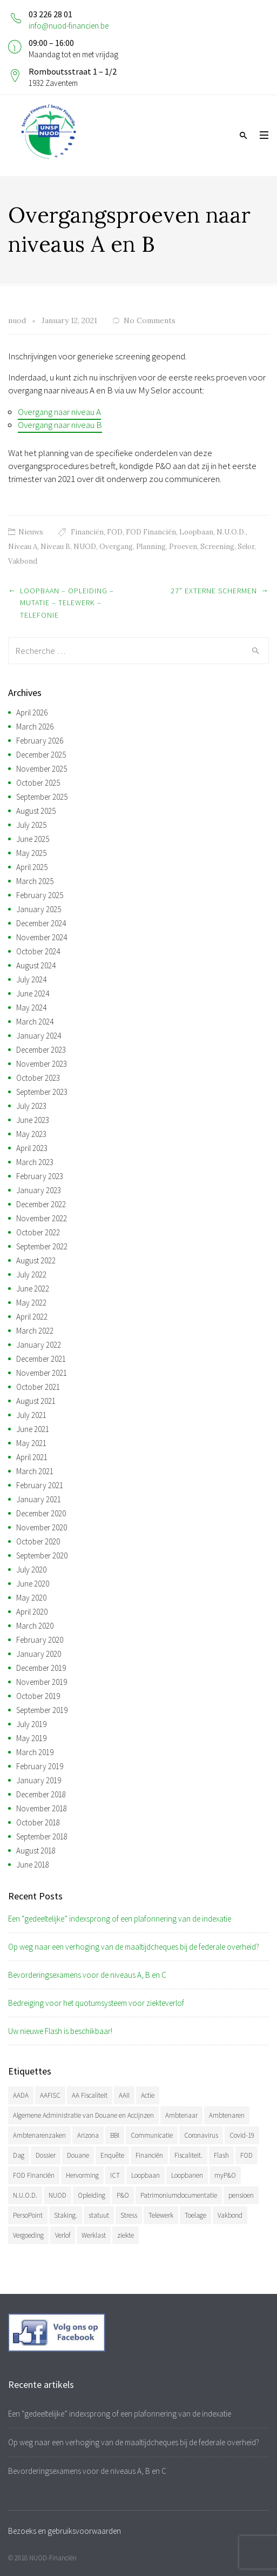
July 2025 (31, 825)
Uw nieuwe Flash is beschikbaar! (60, 2031)
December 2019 (41, 1668)
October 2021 (38, 1387)
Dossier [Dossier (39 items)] (46, 2155)
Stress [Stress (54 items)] (128, 2215)
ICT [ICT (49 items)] (115, 2175)
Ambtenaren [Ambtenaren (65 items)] (227, 2115)
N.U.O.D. (231, 532)
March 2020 (34, 1626)
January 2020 (38, 1654)
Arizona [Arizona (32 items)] (88, 2135)
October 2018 (38, 1822)
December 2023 (41, 1050)
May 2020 (31, 1598)
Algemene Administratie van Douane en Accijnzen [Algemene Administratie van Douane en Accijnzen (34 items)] (83, 2115)
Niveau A (22, 546)
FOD (115, 532)
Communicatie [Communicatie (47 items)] (152, 2135)
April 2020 (32, 1612)
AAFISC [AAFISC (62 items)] (50, 2095)
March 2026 (34, 726)
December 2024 (41, 923)
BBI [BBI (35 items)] (114, 2135)
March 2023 (34, 1162)
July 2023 (31, 1106)
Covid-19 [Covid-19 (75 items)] (241, 2135)
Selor (246, 546)
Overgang (116, 546)
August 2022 (36, 1260)
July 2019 (31, 1724)
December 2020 (41, 1513)
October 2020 (38, 1541)
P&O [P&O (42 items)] (123, 2195)
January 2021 (38, 1499)
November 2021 (41, 1373)
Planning (151, 546)
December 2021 (41, 1359)
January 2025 (38, 909)
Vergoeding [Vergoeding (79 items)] (28, 2235)
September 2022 (41, 1246)
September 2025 (41, 797)
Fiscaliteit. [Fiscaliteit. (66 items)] (188, 2155)
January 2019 (38, 1780)
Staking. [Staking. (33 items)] (65, 2215)
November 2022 (41, 1218)
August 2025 (36, 811)
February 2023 (39, 1176)
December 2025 (41, 755)
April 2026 (32, 712)
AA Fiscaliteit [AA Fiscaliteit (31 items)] (89, 2095)
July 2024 (31, 979)
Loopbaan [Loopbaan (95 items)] (145, 2175)
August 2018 (36, 1850)
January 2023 (38, 1190)
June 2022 (32, 1288)
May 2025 (31, 853)
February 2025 (39, 895)
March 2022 (34, 1331)
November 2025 (41, 769)
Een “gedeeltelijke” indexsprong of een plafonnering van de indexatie (119, 1918)
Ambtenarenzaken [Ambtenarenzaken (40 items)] (39, 2135)
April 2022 (32, 1317)
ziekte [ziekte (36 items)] (125, 2235)
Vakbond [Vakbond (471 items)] (230, 2215)
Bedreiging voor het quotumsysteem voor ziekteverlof (96, 2003)
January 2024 (38, 1036)
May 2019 (31, 1738)
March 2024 (34, 1021)
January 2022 (38, 1345)
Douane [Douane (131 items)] (78, 2155)
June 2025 (32, 839)
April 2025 (32, 867)
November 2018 (41, 1808)
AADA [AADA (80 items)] (21, 2095)
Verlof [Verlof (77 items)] (62, 2235)
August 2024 (36, 965)
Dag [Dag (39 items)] (18, 2155)
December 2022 (41, 1204)
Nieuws (30, 532)
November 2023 (41, 1064)
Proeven (183, 546)
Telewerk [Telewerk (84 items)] (160, 2215)
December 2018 (41, 1794)
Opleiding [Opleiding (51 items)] (91, 2195)
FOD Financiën (151, 532)
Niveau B (55, 546)
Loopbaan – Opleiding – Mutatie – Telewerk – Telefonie (67, 603)
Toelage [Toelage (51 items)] (195, 2215)
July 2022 (31, 1274)
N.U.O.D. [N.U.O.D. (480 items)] (25, 2195)
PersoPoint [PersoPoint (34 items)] (28, 2215)
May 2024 (31, 1007)
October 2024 (38, 951)
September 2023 (41, 1092)
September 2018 (41, 1836)
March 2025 (34, 881)
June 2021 (32, 1429)
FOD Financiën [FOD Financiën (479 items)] (34, 2175)
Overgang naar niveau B (60, 425)
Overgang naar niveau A (59, 412)
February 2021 (39, 1485)
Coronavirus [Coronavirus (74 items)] (201, 2135)
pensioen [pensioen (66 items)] (241, 2195)
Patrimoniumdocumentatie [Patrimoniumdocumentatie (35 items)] (178, 2195)
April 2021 (32, 1457)
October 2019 (38, 1696)
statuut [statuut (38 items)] (99, 2215)
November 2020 (41, 1527)
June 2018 (32, 1864)
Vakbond (22, 561)
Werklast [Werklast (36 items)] (94, 2235)
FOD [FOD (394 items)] (246, 2155)
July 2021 (31, 1415)
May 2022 (31, 1302)
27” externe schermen (214, 591)
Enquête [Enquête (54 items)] (112, 2155)
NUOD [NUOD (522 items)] (57, 2195)
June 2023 (32, 1120)
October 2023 (38, 1078)
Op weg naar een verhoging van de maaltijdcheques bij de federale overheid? (133, 1947)
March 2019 (34, 1752)
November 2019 (41, 1682)
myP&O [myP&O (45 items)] (225, 2175)
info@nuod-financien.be (69, 26)
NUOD (84, 546)
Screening (217, 546)
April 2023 (32, 1148)
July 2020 (31, 1569)
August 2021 (36, 1401)
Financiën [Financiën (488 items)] (149, 2155)
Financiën (87, 532)
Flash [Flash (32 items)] (221, 2155)
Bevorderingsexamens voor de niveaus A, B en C (87, 1975)
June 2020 (32, 1583)
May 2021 (31, 1443)
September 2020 (41, 1555)
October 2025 (38, 783)
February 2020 (39, 1640)
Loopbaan (196, 532)
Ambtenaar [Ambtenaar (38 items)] (181, 2115)
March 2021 (34, 1471)
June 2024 (32, 993)
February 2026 (39, 740)
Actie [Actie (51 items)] (147, 2095)
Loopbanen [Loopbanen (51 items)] (187, 2175)
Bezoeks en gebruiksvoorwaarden (64, 2531)
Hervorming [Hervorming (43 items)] (82, 2175)
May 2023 (31, 1134)
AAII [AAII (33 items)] (124, 2095)
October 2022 (38, 1232)
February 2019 (39, 1766)
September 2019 (41, 1710)
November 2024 (41, 937)
